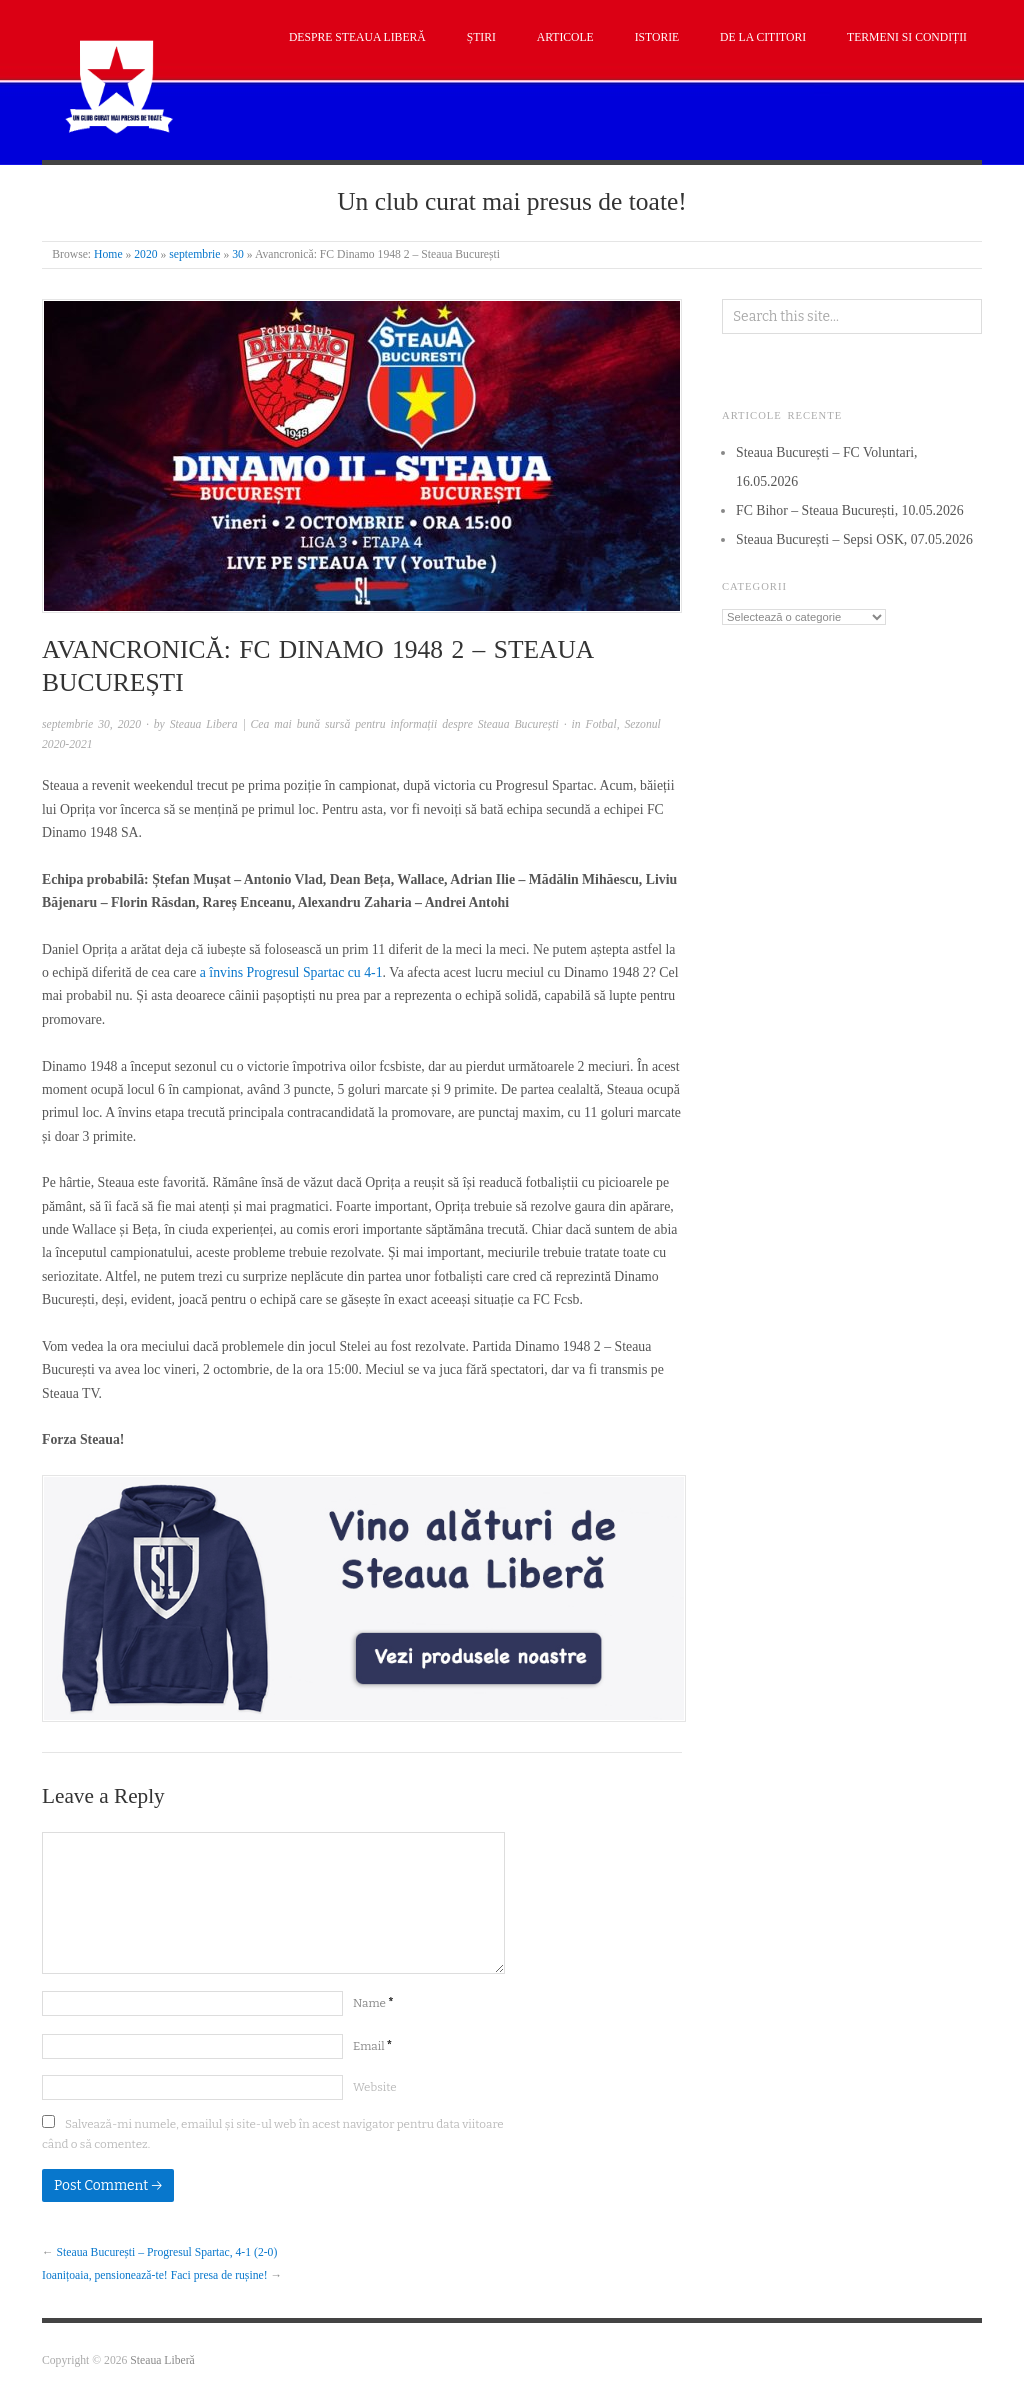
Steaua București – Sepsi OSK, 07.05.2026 (854, 539)
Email (372, 2046)
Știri (481, 37)
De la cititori (763, 37)
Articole (565, 37)
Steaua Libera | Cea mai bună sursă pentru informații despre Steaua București (364, 724)
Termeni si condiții (907, 37)
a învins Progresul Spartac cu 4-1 (291, 972)
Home (108, 254)
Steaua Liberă (162, 2360)
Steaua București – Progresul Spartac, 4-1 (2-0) (167, 2252)
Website (375, 2087)
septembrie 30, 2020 (91, 724)
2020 (145, 254)
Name (373, 2003)
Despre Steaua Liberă (357, 37)
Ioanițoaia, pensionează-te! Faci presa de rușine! (155, 2275)
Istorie (657, 37)
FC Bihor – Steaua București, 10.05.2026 (850, 510)
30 (238, 254)
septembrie (194, 254)
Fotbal (601, 724)
